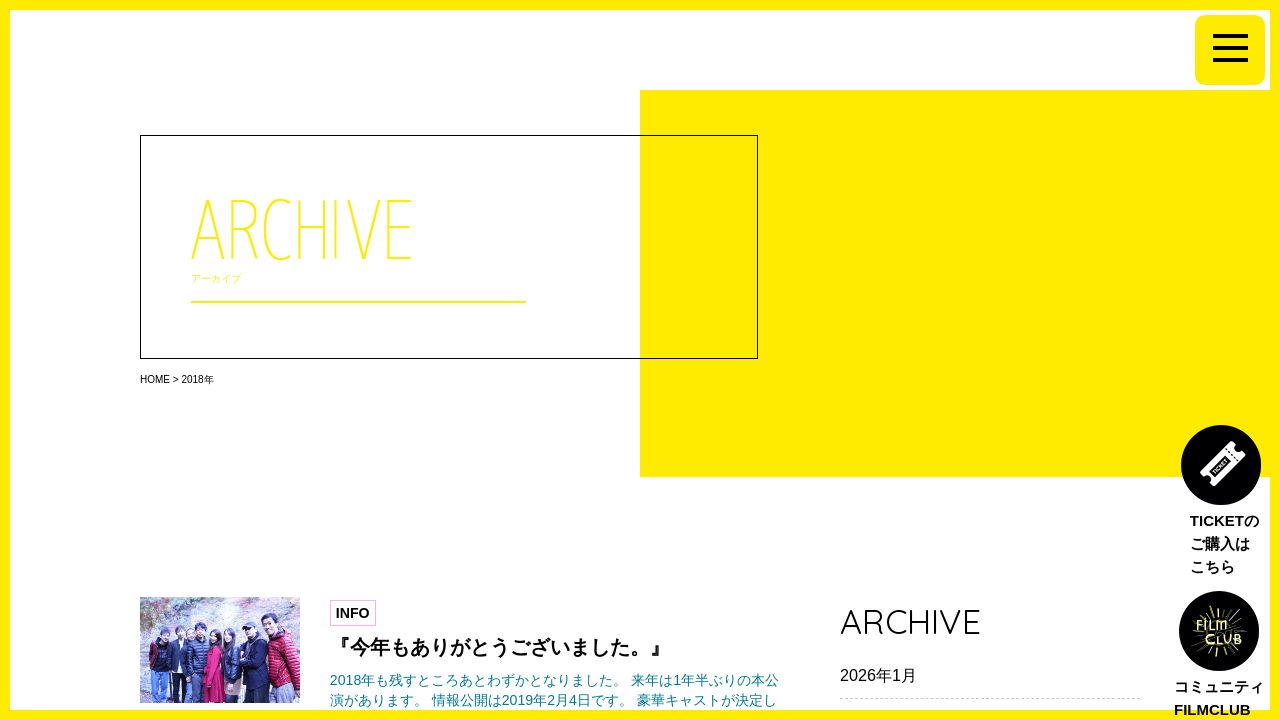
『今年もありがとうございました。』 (500, 647)
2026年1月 (878, 675)
